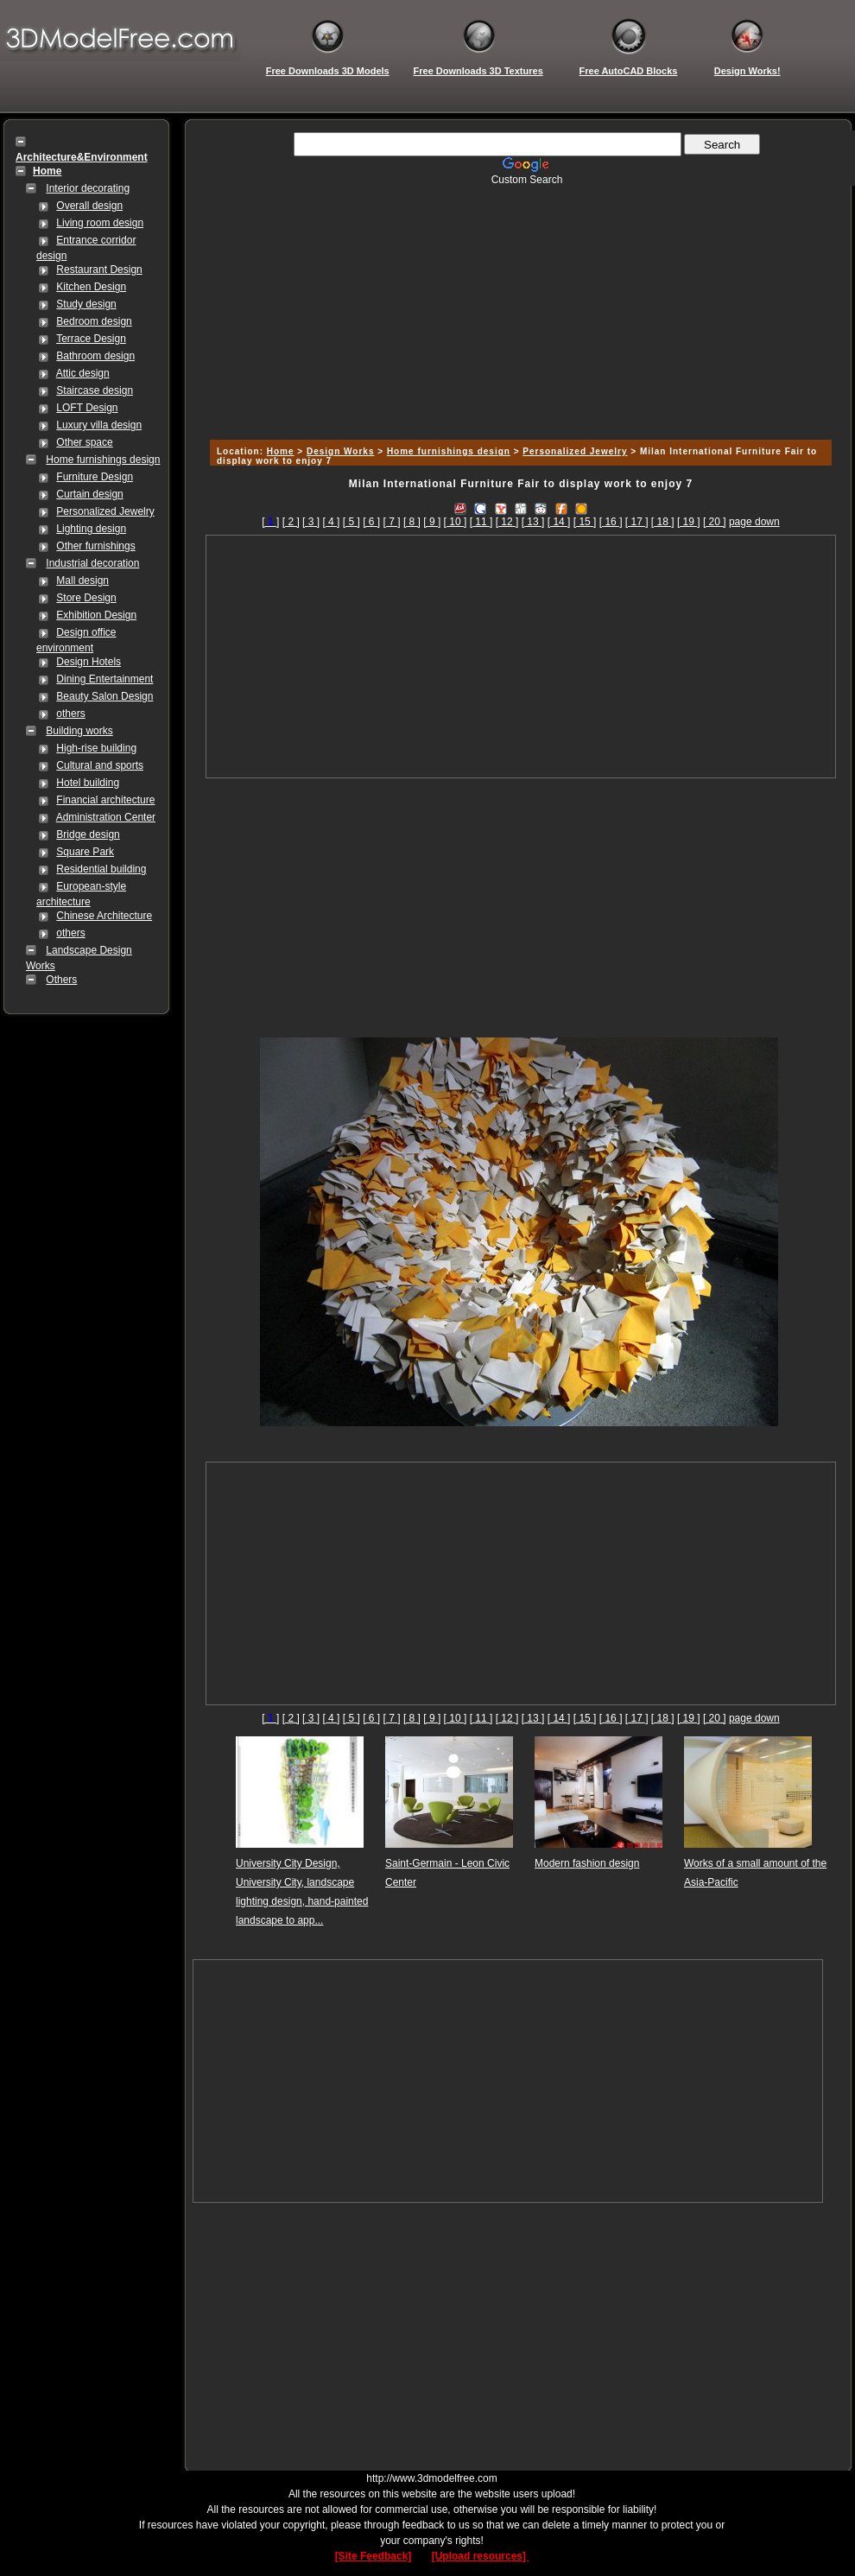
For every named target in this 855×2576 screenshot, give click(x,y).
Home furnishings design (103, 460)
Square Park (85, 852)
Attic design (83, 373)
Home (280, 451)
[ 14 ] (559, 522)
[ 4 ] (330, 522)
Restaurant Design (99, 269)
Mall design (82, 580)
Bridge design (87, 834)
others (70, 713)
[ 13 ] (533, 522)
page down (754, 522)
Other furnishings (95, 546)
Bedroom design (93, 321)
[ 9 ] (431, 522)
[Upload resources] (480, 2556)
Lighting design (91, 529)
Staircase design (94, 390)
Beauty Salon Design (104, 696)
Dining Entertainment (104, 679)
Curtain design (89, 494)
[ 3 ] (311, 522)
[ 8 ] (412, 522)
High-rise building (96, 748)
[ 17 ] (637, 522)
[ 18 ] (662, 522)
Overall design (89, 206)
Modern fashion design (587, 1863)
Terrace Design (91, 339)
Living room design (99, 223)
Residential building (101, 869)
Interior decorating (88, 188)
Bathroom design (95, 356)
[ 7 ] (392, 522)
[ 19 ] (688, 522)
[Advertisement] (518, 307)
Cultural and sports (99, 765)
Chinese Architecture (104, 916)
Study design (86, 304)
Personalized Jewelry (105, 511)
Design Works (341, 451)
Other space (84, 442)
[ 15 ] (585, 522)
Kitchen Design (91, 287)
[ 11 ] (481, 522)
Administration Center (105, 817)
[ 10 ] (455, 522)
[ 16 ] (611, 522)
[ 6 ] (371, 522)
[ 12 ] (507, 522)
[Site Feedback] (373, 2556)
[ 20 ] (714, 522)
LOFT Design (86, 408)
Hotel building (87, 783)
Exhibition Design (96, 615)
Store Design (86, 598)
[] (270, 522)
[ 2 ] (291, 522)
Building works (79, 731)
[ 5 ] (351, 522)
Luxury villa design (99, 425)
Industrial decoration (92, 563)
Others (61, 980)
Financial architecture (105, 800)
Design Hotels (88, 662)
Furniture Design (94, 477)
